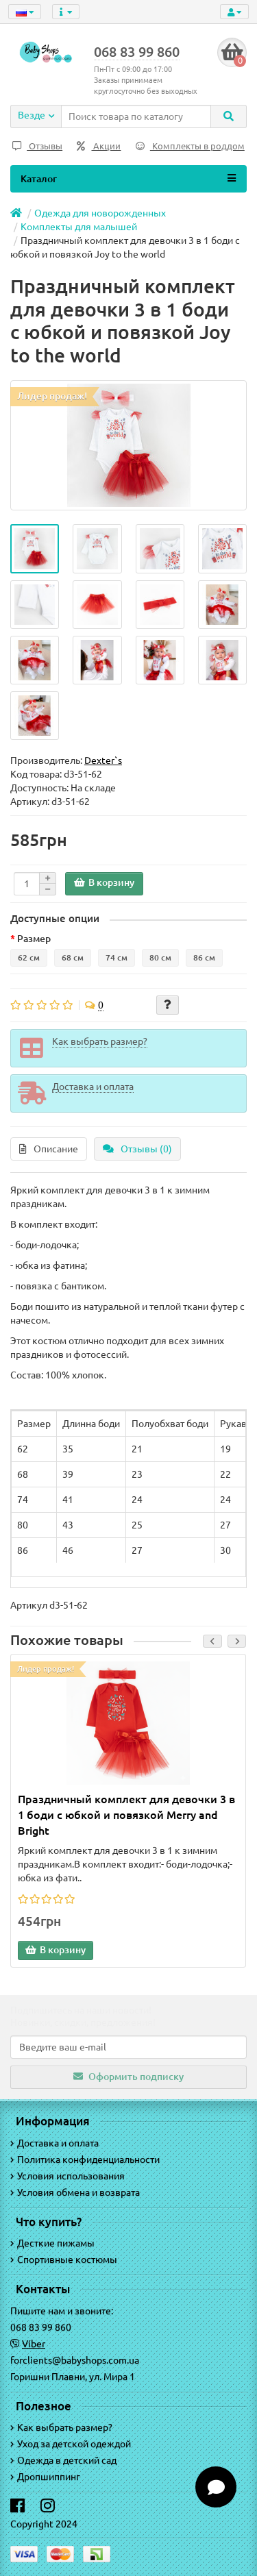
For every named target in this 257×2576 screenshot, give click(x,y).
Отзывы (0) (137, 1148)
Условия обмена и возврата (75, 2192)
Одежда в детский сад (63, 2460)
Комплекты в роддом (190, 146)
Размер (34, 938)
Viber (33, 2343)
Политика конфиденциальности (85, 2159)
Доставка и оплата (54, 2143)
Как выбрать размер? (61, 2427)
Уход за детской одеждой (70, 2443)
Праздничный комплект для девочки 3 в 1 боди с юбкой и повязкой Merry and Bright (126, 1815)
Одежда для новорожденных (100, 213)
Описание (48, 1148)
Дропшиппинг (45, 2476)
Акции (99, 146)
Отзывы (37, 146)
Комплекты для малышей (79, 226)
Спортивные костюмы (63, 2259)
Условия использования (67, 2175)
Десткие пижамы (52, 2243)
